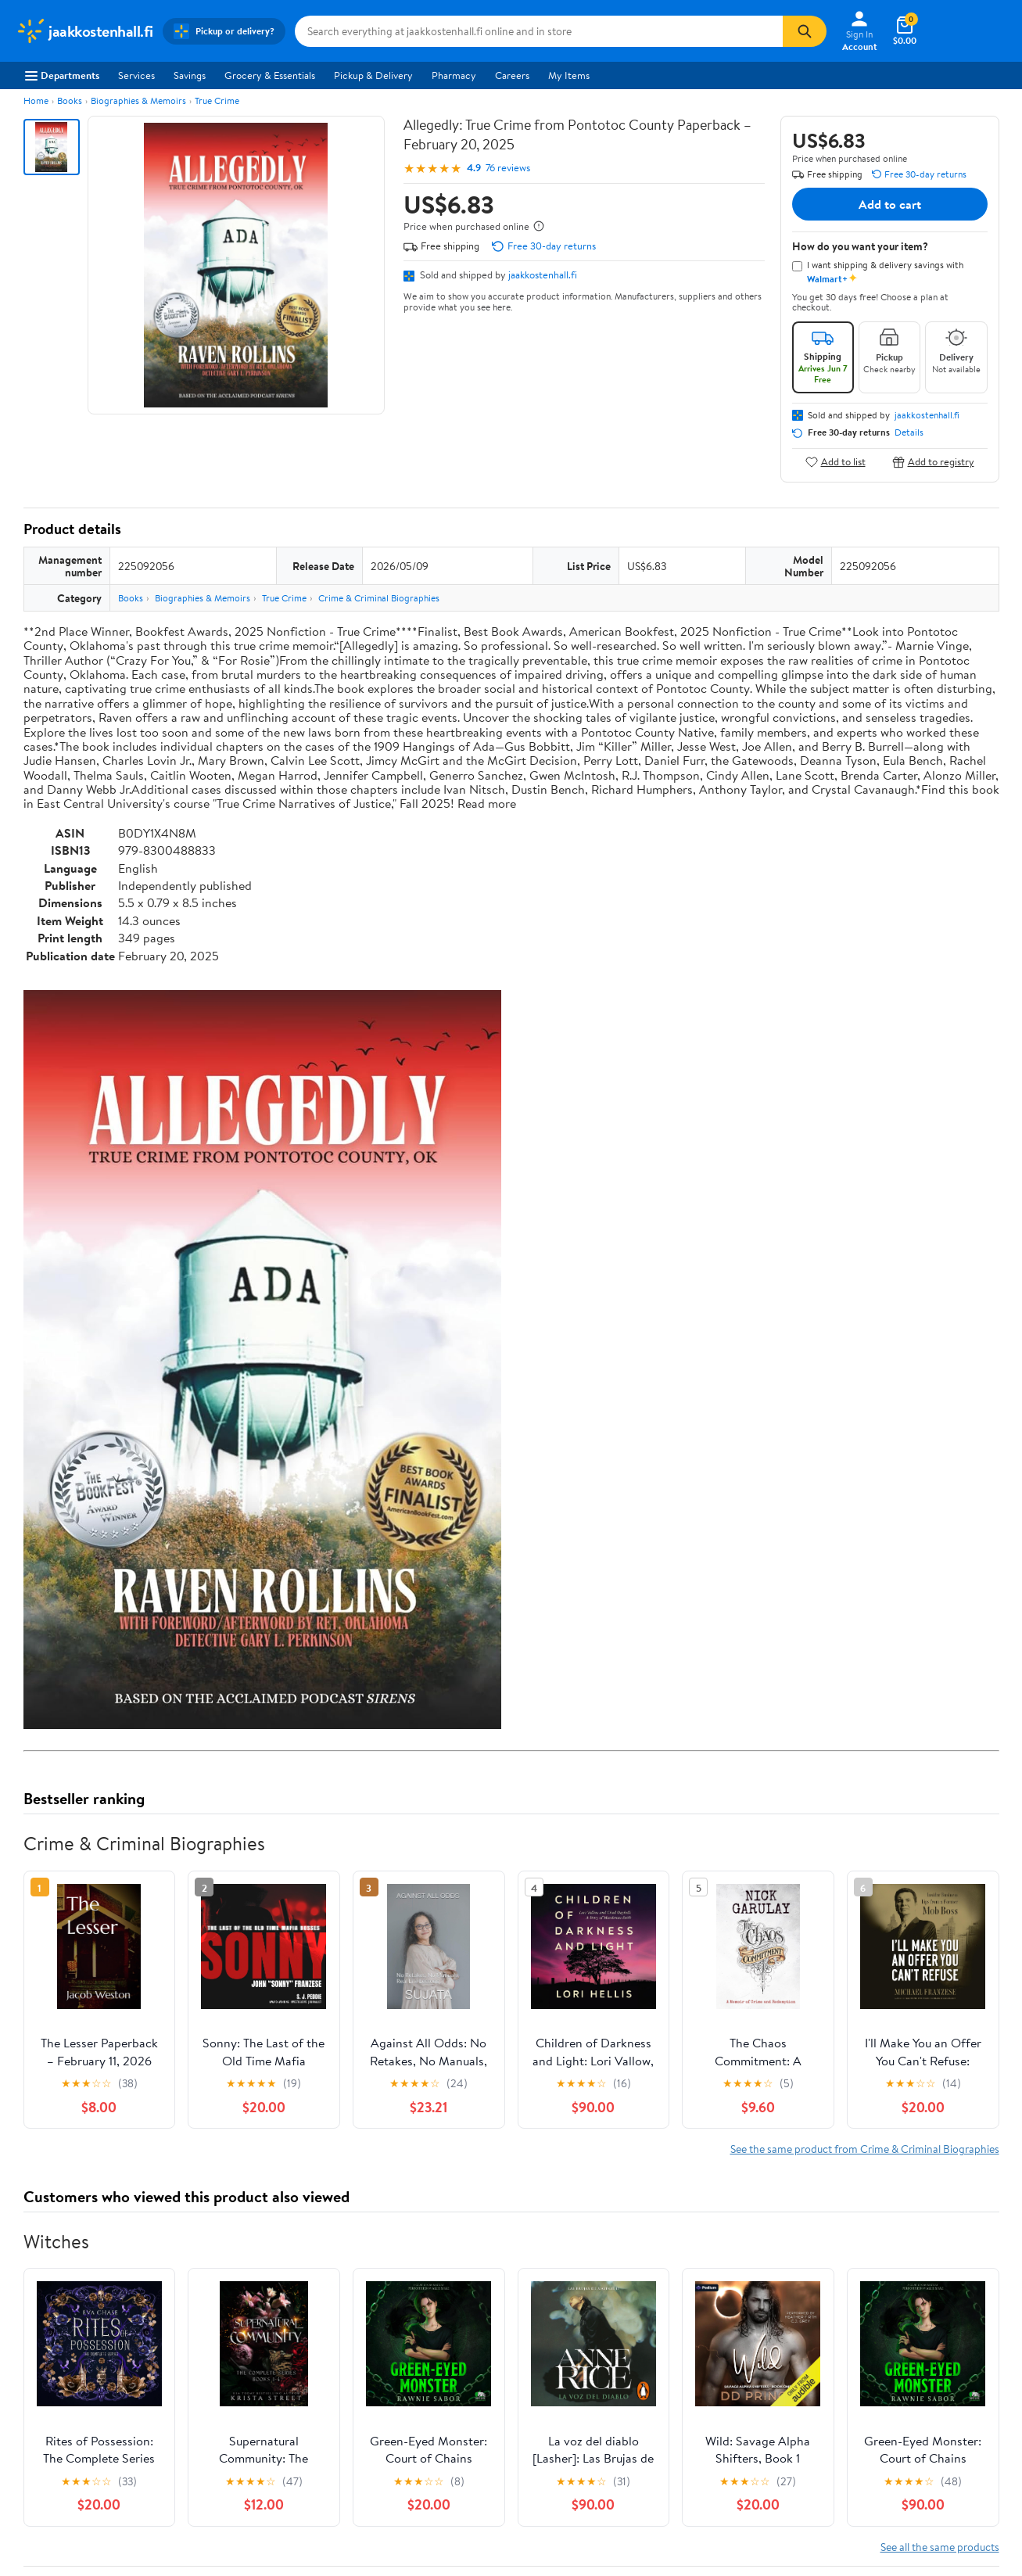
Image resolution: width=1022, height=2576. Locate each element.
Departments (62, 75)
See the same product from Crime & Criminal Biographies (864, 2148)
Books (69, 100)
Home (35, 100)
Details (909, 432)
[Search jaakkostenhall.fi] (539, 31)
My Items (569, 75)
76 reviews (508, 168)
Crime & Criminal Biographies (378, 598)
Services (136, 75)
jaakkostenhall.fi (542, 274)
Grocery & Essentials (269, 75)
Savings (190, 75)
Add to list (835, 461)
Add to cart (890, 204)
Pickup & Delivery (373, 75)
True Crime (217, 100)
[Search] (805, 31)
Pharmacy (454, 75)
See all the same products (939, 2546)
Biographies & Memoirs (138, 100)
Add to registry (933, 461)
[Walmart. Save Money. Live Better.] (84, 31)
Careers (512, 75)
